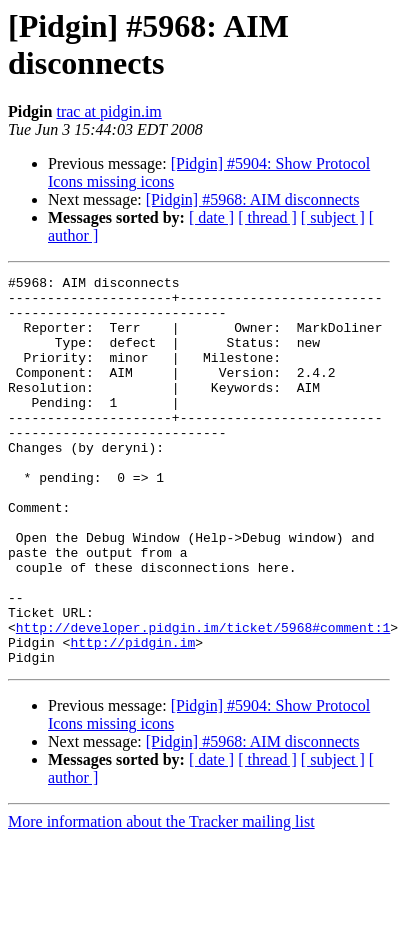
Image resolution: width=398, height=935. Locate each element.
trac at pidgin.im (108, 111)
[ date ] (211, 217)
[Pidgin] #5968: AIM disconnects (253, 199)
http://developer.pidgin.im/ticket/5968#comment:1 (203, 699)
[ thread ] (267, 217)
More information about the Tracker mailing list (161, 899)
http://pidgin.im (132, 717)
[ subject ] (333, 217)
